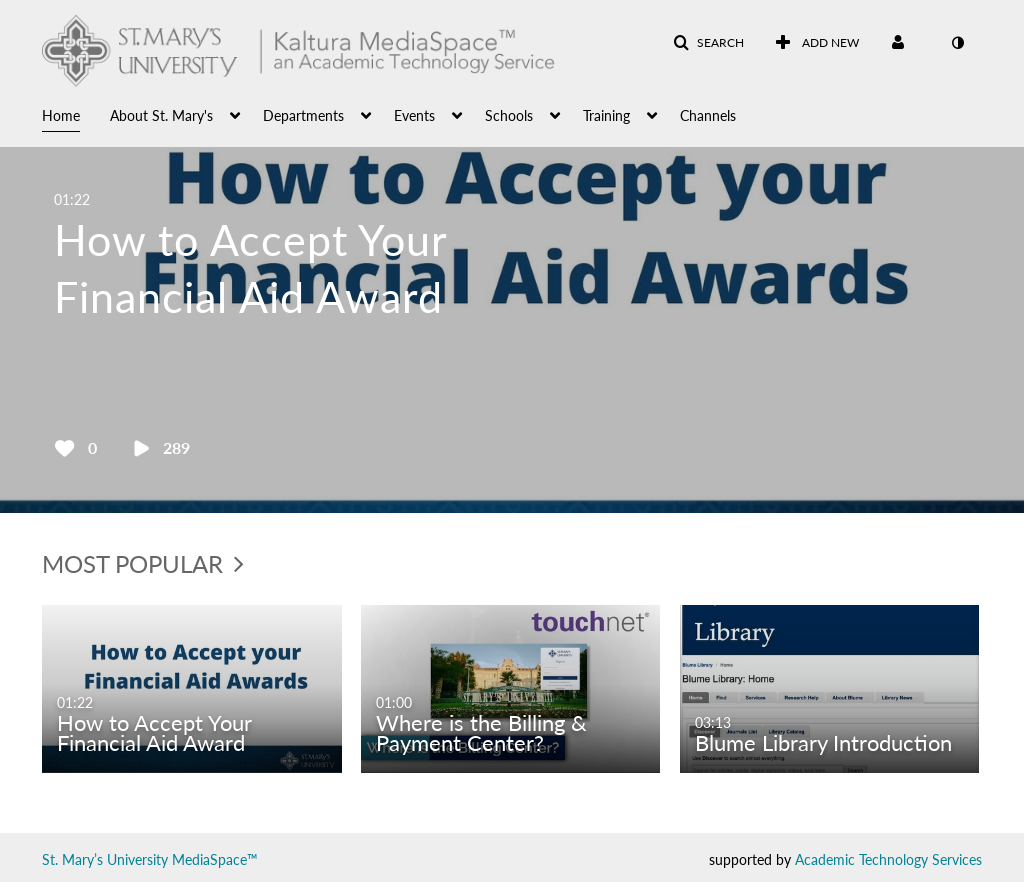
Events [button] (414, 115)
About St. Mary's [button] (161, 115)
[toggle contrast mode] (957, 43)
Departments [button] (303, 115)
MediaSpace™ (215, 859)
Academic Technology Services (888, 859)
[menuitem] (76, 114)
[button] (708, 43)
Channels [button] (708, 115)
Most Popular (143, 563)
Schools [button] (509, 115)
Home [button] (61, 115)
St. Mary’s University (105, 859)
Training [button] (606, 115)
